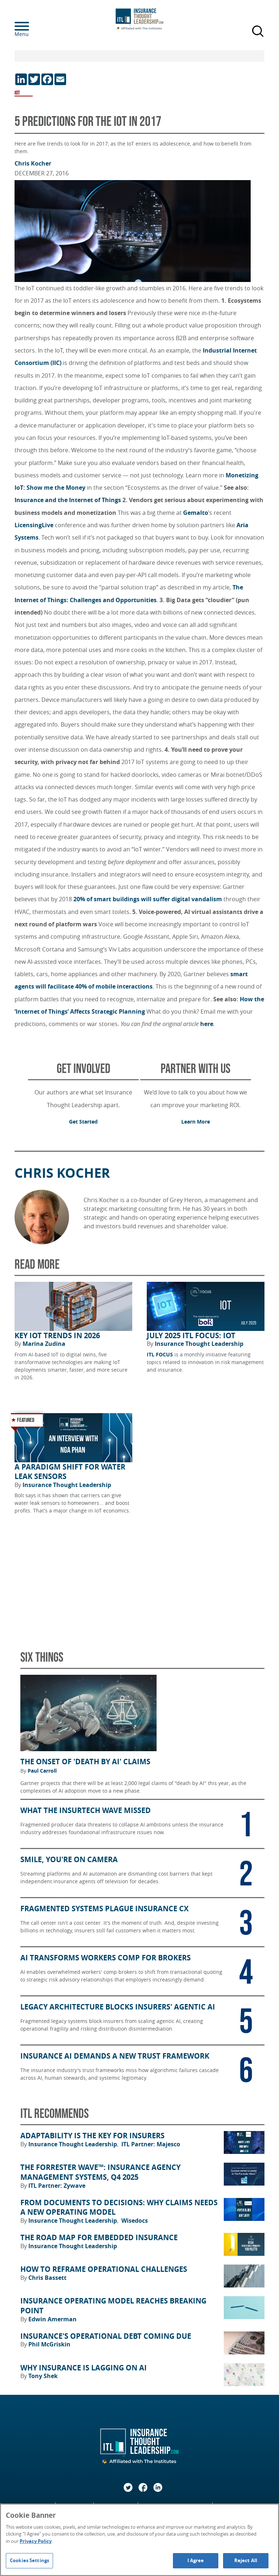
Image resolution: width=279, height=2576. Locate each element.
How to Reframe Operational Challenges (103, 2269)
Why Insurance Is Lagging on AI (83, 2368)
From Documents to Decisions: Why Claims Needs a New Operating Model (119, 2207)
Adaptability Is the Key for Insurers (92, 2135)
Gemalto (195, 513)
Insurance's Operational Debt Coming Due (105, 2336)
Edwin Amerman (52, 2319)
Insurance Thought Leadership (199, 1344)
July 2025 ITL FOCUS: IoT (191, 1335)
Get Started (83, 1121)
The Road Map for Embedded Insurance (99, 2237)
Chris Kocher (33, 163)
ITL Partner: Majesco (150, 2144)
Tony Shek (43, 2376)
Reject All (245, 2560)
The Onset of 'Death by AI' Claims (85, 1761)
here (206, 1024)
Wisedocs (134, 2221)
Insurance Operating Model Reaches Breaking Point (113, 2305)
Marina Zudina (44, 1344)
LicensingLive (35, 525)
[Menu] (33, 26)
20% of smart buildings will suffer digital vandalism (147, 899)
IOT (17, 93)
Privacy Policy (36, 2541)
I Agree (195, 2560)
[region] (139, 2540)
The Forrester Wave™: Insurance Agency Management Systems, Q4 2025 (100, 2172)
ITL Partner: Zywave (56, 2186)
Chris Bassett (47, 2278)
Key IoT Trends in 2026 (57, 1335)
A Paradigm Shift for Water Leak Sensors (70, 1472)
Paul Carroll (42, 1770)
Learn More (195, 1121)
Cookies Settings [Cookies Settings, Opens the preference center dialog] (29, 2560)
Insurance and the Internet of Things (68, 500)
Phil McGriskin (49, 2344)
